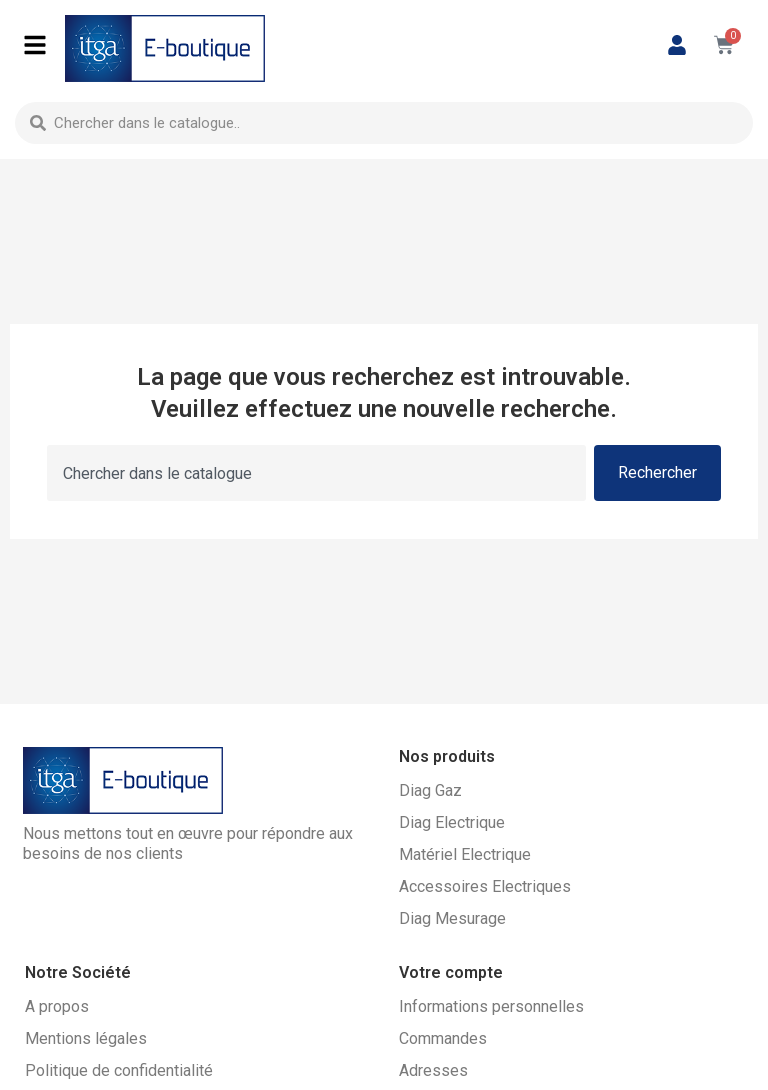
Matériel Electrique (465, 854)
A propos (57, 1006)
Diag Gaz (430, 790)
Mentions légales (86, 1038)
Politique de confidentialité (119, 1070)
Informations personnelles (491, 1006)
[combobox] (384, 123)
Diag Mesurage (452, 918)
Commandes (443, 1038)
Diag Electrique (452, 822)
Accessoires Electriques (485, 886)
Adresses (433, 1070)
